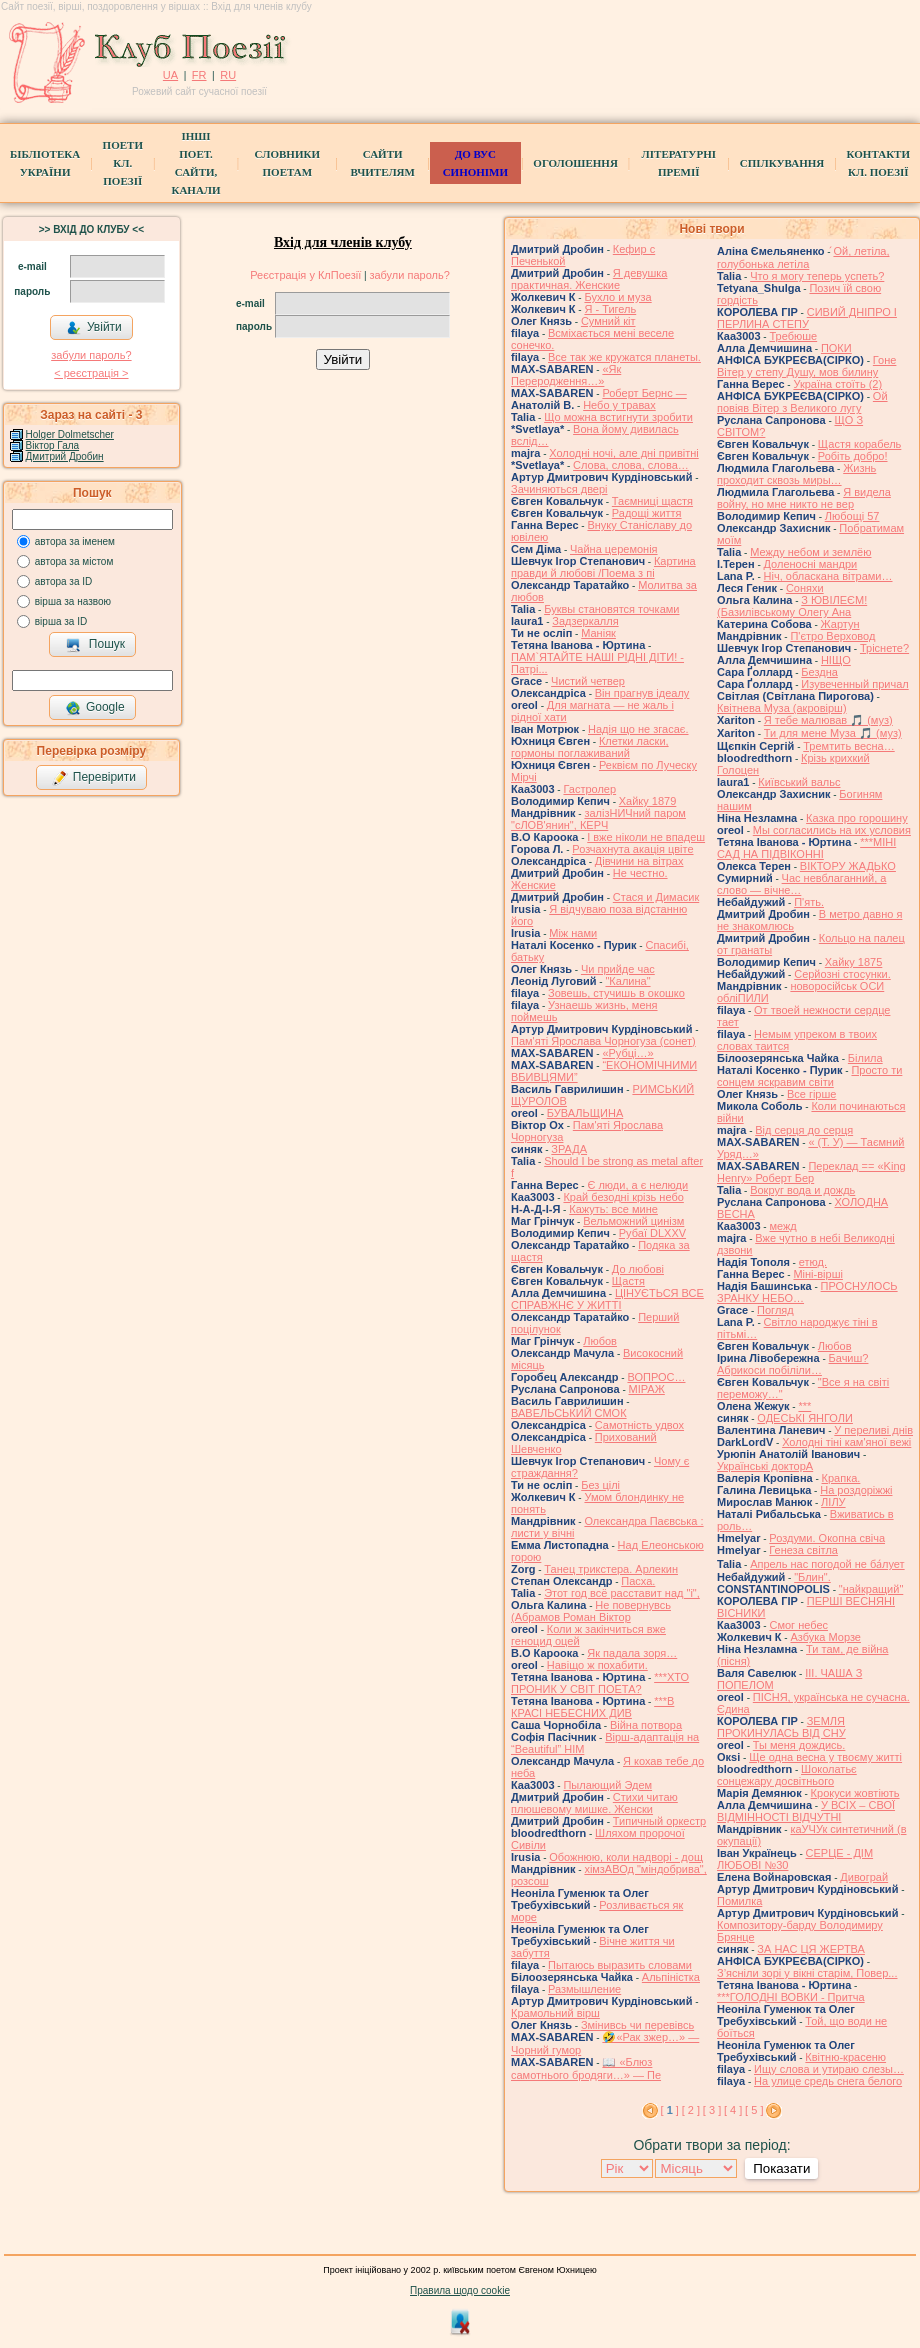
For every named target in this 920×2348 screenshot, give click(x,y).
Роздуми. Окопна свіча (827, 1538)
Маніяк (598, 633)
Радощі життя (647, 513)
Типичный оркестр (659, 1821)
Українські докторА (765, 1466)
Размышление (584, 1989)
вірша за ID (61, 621)
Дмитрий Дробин (65, 456)
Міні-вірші (817, 1274)
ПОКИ (836, 348)
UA (170, 75)
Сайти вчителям (382, 163)
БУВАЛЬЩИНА (585, 1113)
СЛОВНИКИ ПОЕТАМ (287, 163)
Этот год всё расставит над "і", (622, 1593)
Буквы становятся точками (611, 609)
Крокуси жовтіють (855, 1793)
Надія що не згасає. (638, 729)
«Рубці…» (627, 1053)
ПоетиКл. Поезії (123, 163)
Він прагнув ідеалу (642, 693)
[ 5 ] (754, 2110)
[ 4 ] (733, 2110)
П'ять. (809, 902)
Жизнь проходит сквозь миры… (796, 474)
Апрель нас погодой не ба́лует (827, 1564)
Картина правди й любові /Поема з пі (603, 567)
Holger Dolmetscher (70, 434)
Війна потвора (646, 1725)
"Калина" (627, 981)
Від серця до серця (804, 1130)
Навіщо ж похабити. (597, 1665)
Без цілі (600, 1485)
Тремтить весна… (848, 746)
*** (804, 1406)
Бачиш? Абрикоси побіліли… (792, 1364)
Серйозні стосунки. (842, 974)
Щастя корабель (859, 444)
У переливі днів (873, 1430)
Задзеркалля (585, 621)
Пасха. (638, 1581)
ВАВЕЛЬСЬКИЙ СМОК (569, 1413)
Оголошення (575, 163)
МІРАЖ (647, 1389)
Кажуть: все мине (613, 1209)
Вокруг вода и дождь (802, 1190)
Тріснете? (884, 648)
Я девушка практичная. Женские (589, 279)
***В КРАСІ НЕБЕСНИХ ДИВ (592, 1707)
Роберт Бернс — (644, 393)
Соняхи (805, 588)
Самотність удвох (639, 1425)
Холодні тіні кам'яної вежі (846, 1442)
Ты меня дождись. (799, 1745)
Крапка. (841, 1478)
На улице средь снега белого (828, 2081)
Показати (781, 2168)
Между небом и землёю (810, 552)
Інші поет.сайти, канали (195, 163)
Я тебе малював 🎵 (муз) (828, 720)
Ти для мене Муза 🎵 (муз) (833, 733)
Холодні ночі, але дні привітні (624, 453)
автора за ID (64, 581)
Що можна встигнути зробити (618, 417)
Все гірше (812, 1094)
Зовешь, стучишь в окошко (616, 993)
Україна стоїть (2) (837, 384)
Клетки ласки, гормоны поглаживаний (590, 747)
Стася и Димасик (656, 897)
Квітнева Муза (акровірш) (782, 708)
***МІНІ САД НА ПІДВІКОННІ (806, 848)
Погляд (775, 1310)
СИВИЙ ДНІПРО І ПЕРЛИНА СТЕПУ (807, 318)
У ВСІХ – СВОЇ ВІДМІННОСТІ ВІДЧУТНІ (806, 1811)
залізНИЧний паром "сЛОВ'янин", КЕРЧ (598, 819)
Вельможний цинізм (633, 1221)
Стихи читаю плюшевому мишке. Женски (594, 1803)
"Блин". (812, 1577)
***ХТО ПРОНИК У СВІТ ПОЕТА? (600, 1683)
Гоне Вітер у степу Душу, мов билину (806, 366)
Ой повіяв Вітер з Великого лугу (802, 402)
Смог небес (798, 1625)
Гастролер (589, 789)
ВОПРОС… (656, 1377)
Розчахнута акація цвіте (632, 849)
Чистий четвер (588, 681)
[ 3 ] (712, 2110)
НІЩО (836, 660)
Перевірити (94, 778)
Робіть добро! (853, 456)
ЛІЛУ (833, 1502)
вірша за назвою (73, 601)
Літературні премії (679, 163)
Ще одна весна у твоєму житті (825, 1757)
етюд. (813, 1262)
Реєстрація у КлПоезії (305, 275)
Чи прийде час (618, 969)
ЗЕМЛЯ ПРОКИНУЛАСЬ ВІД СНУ (781, 1727)
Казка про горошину (857, 818)
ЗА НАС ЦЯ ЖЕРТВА (811, 1949)
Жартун (840, 624)
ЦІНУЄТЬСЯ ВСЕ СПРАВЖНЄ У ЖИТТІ (607, 1299)
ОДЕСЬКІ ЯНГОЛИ (805, 1418)
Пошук (95, 645)
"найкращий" (871, 1589)
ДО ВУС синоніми (475, 163)
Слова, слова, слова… (631, 465)
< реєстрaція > (91, 373)
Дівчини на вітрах (639, 861)
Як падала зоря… (632, 1653)
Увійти (94, 328)
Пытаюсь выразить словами (620, 1965)
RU (228, 75)
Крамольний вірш (555, 2013)
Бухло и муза (617, 297)
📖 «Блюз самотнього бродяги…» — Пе (586, 2068)
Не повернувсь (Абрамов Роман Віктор (591, 1611)
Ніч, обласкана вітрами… (828, 576)
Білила (865, 1058)
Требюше (793, 336)
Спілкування (782, 163)
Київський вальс (799, 782)
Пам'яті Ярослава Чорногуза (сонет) (603, 1041)
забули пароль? (91, 355)
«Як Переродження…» (566, 375)
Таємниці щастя (652, 501)
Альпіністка (671, 1977)
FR (199, 75)
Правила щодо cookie (460, 2290)
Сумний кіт (608, 321)
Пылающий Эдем (607, 1785)
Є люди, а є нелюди (637, 1185)
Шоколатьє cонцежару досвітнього (787, 1775)
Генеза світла (803, 1550)
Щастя (628, 1281)
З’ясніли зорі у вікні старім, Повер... (807, 1973)
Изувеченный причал (854, 684)
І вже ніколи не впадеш (646, 837)
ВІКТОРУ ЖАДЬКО (848, 866)
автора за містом (74, 561)
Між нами (573, 933)
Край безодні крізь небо (623, 1197)
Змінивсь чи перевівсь (637, 2025)
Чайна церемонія (614, 549)
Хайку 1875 (854, 962)
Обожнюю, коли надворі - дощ (626, 1857)
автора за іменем (75, 541)
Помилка (739, 1901)
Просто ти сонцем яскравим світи (809, 1076)
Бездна (819, 672)
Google (95, 708)
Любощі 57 (852, 516)
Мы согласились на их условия (832, 830)
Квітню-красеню (845, 2057)
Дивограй (864, 1877)
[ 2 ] (691, 2110)
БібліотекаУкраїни (45, 163)
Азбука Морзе (825, 1637)
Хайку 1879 (648, 801)
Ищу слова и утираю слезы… (829, 2069)
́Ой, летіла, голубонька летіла (803, 257)
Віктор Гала (53, 445)
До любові (638, 1269)
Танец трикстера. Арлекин (611, 1569)
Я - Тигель (610, 309)
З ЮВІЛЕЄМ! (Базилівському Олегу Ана (792, 606)
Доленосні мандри (811, 564)
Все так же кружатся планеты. (624, 357)
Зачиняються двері (559, 489)
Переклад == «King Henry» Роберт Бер (811, 1172)
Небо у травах (619, 405)
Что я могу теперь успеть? (817, 276)
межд (782, 1226)
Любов (600, 1341)
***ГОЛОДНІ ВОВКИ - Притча (791, 1997)
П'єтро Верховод (832, 636)
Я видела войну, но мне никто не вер (804, 498)
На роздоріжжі (856, 1490)
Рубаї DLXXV (652, 1233)
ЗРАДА (569, 1149)
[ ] (670, 2110)
